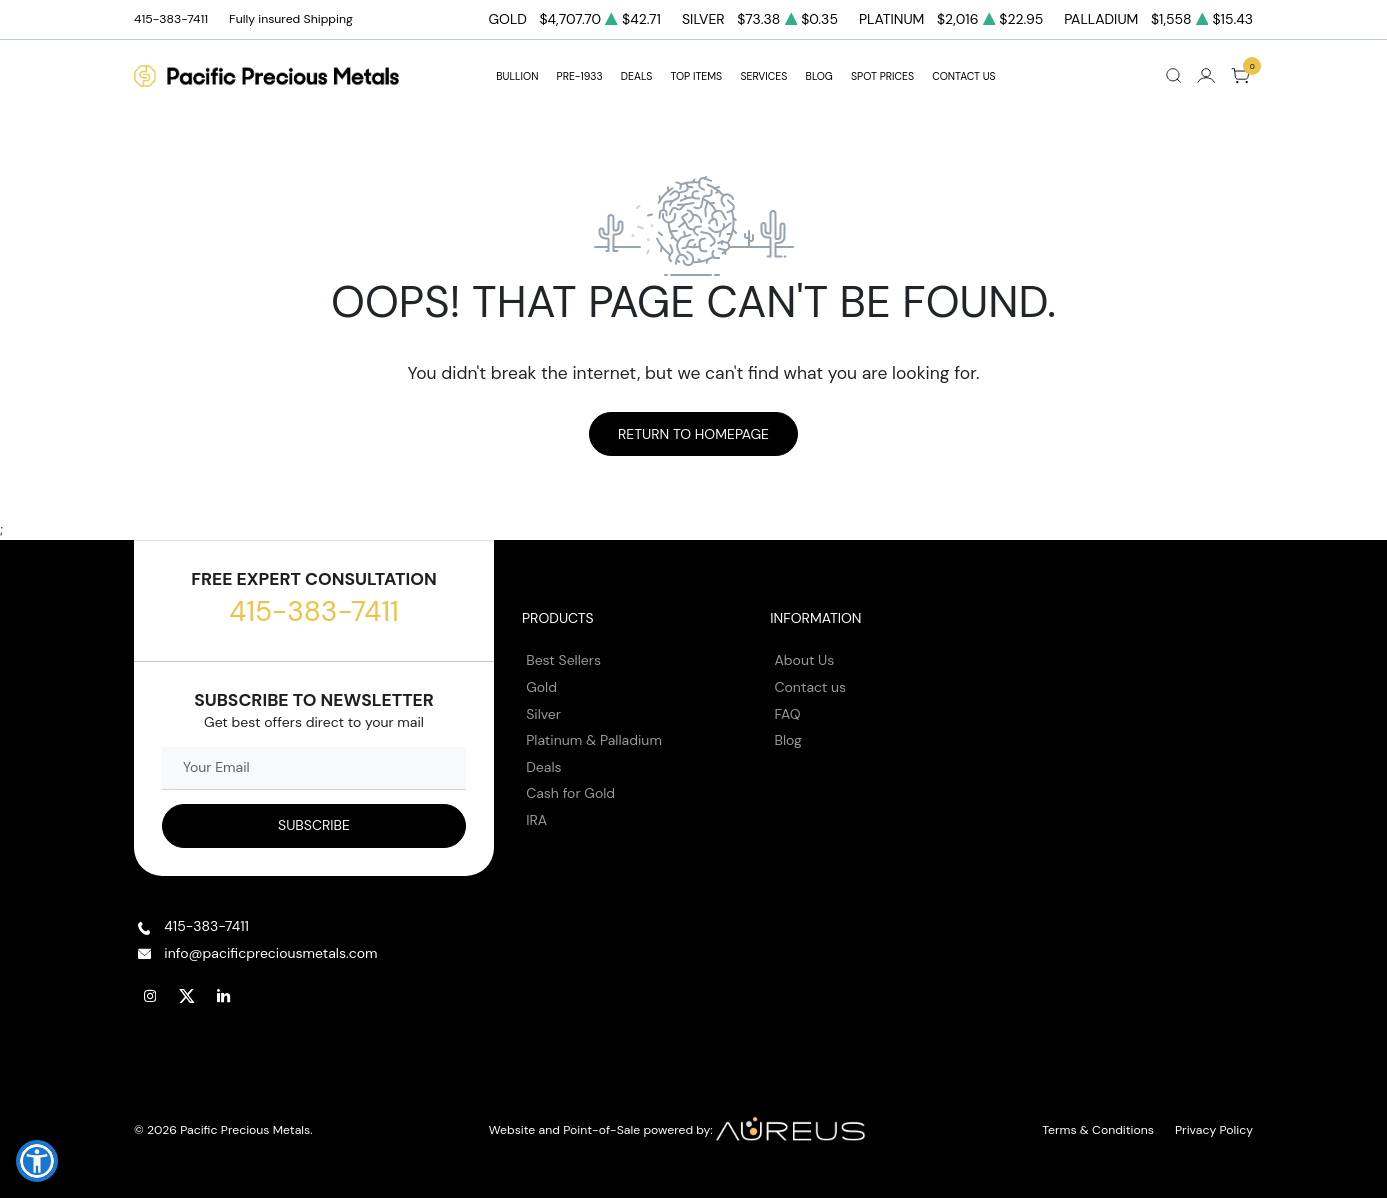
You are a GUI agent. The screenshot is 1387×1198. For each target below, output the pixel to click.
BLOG (819, 76)
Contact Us (964, 76)
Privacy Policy (1214, 1130)
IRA (536, 820)
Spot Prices (882, 76)
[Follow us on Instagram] (150, 996)
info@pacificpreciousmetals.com (270, 953)
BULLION (517, 76)
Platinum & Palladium (594, 740)
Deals (543, 767)
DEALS (636, 76)
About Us (805, 660)
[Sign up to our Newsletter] (314, 826)
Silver (543, 714)
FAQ (788, 714)
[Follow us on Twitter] (187, 996)
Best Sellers (563, 660)
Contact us (811, 687)
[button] (37, 1161)
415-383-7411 (313, 611)
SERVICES (763, 76)
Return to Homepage (693, 434)
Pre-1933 (580, 76)
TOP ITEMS (696, 76)
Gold (541, 687)
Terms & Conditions (1098, 1130)
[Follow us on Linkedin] (224, 996)
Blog (788, 740)
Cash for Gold (570, 793)
